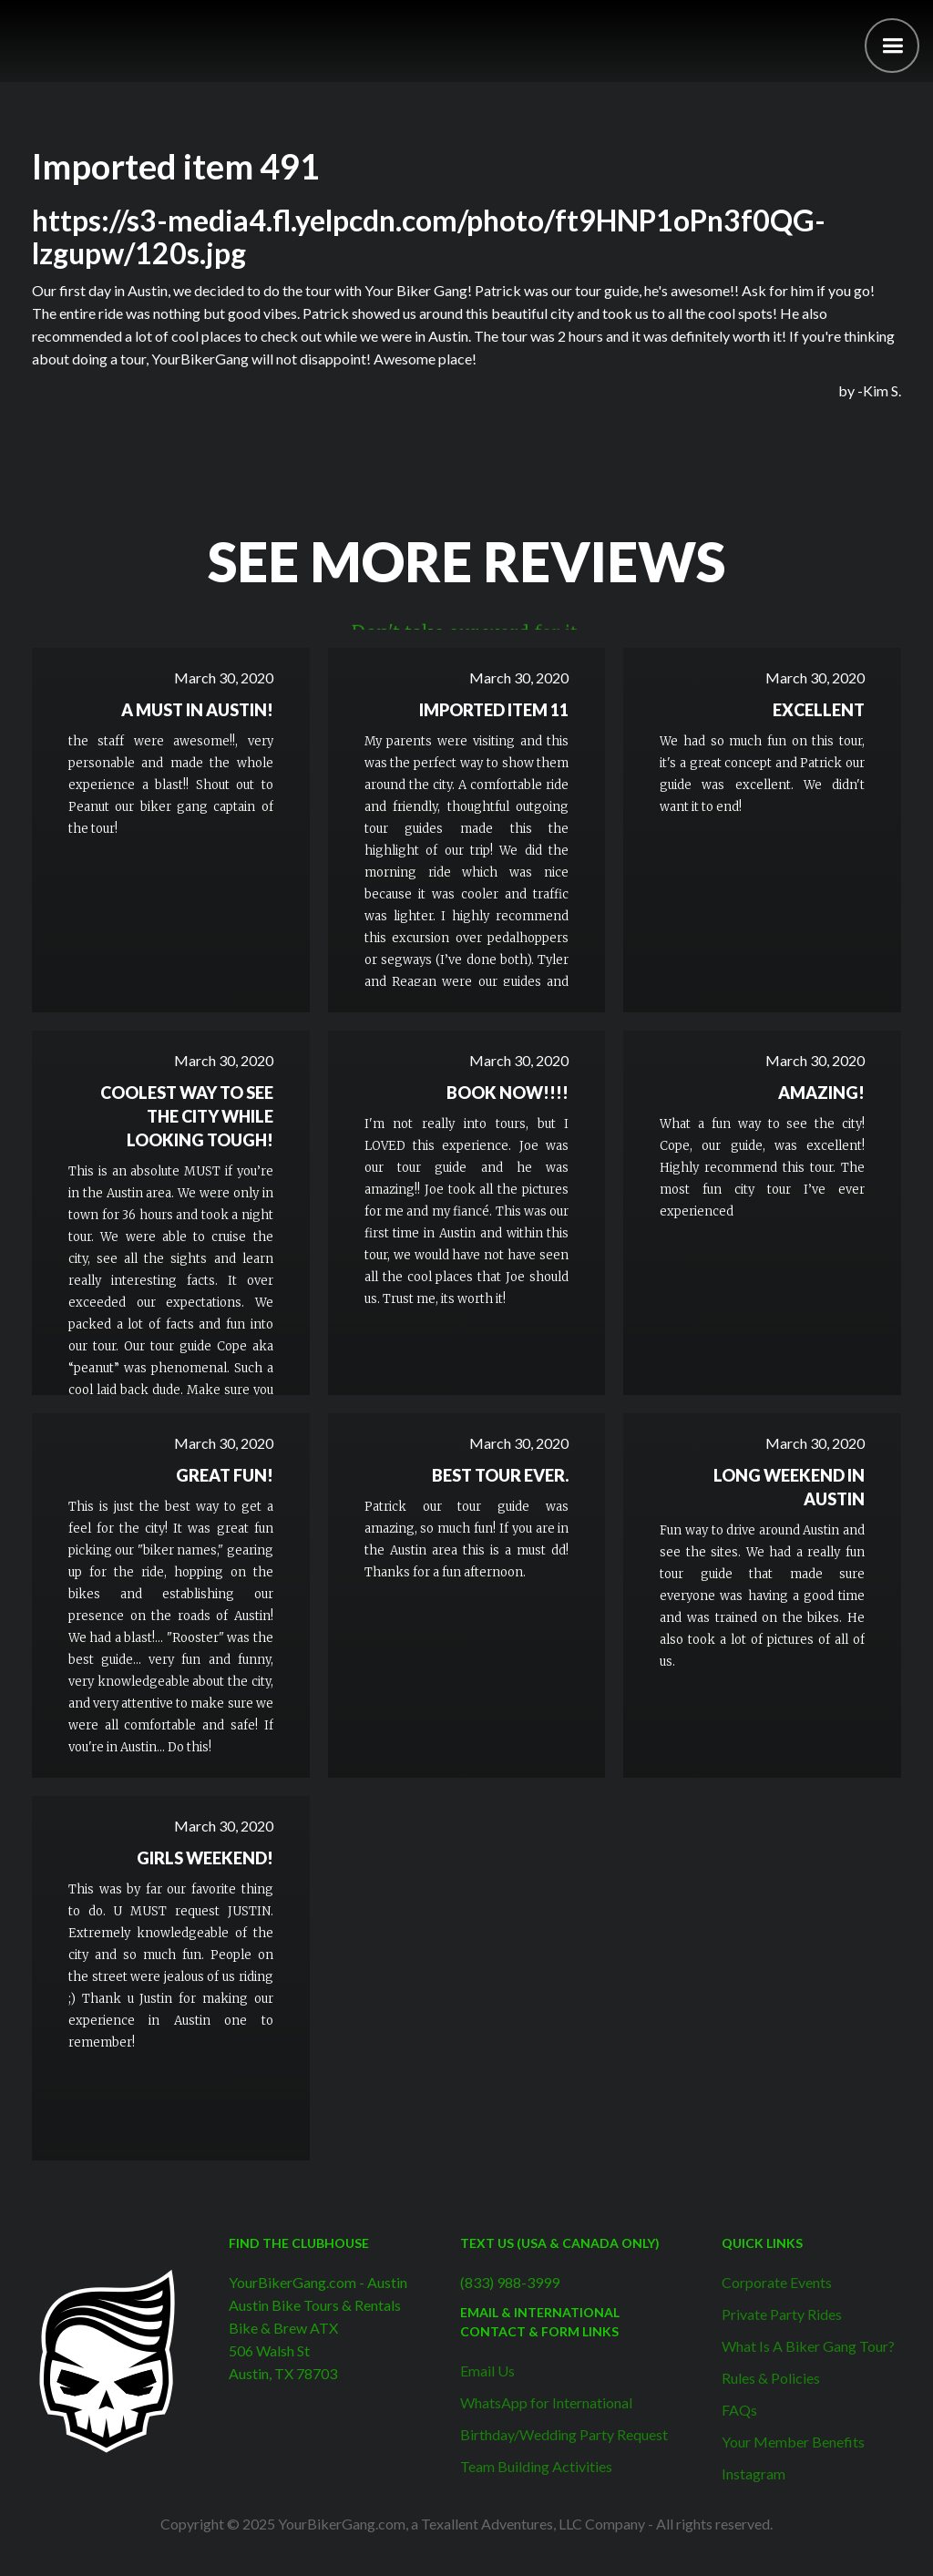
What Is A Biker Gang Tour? (808, 2346)
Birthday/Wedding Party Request (564, 2434)
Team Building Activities (536, 2466)
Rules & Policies (771, 2377)
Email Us (487, 2370)
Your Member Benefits (793, 2441)
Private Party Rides (782, 2314)
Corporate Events (777, 2282)
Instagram (753, 2473)
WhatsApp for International (546, 2402)
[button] (892, 45)
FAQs (739, 2409)
